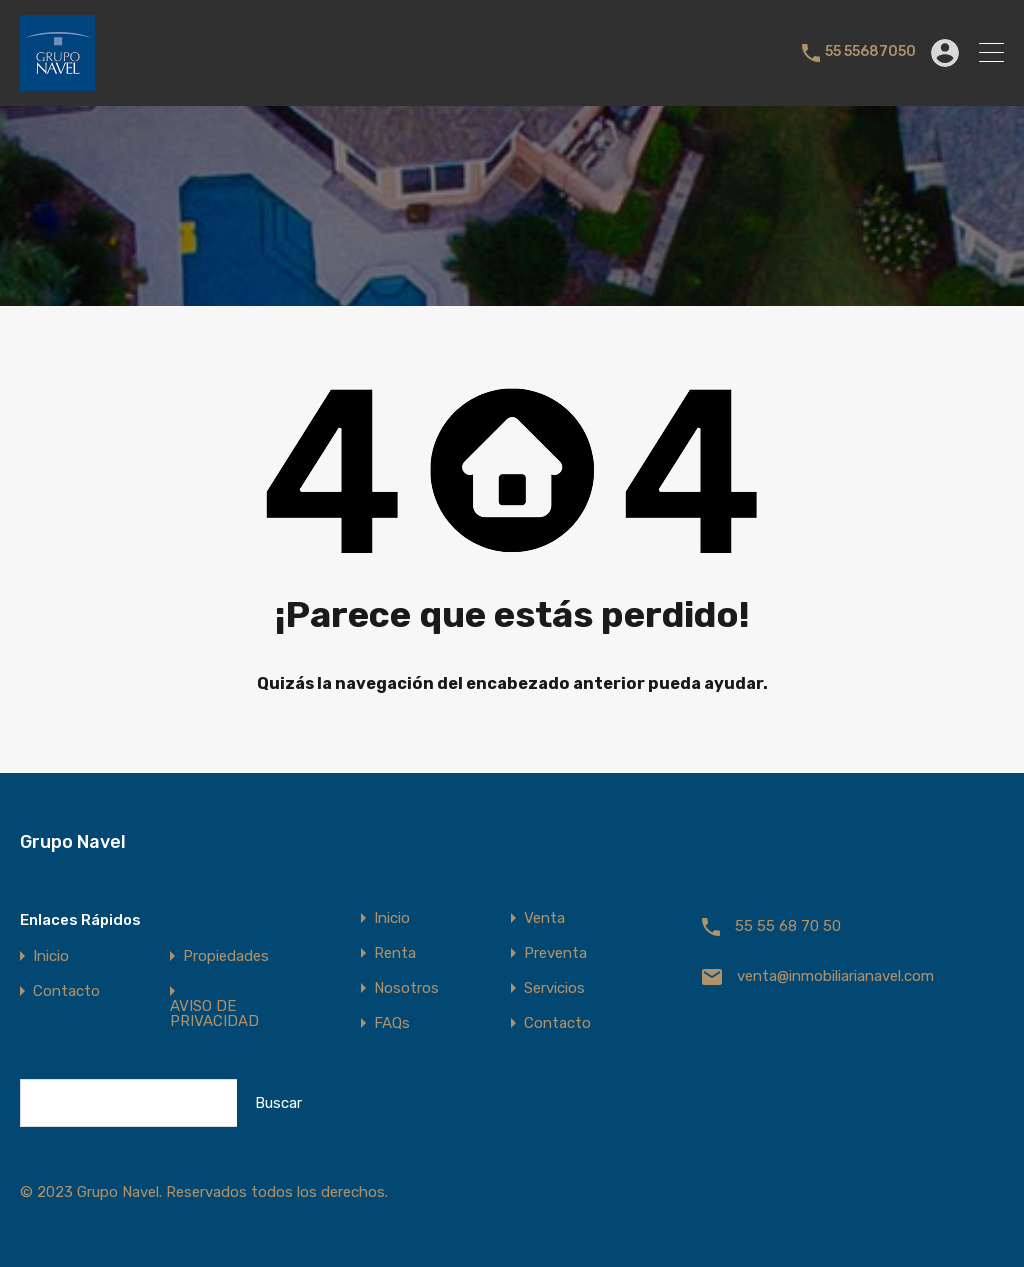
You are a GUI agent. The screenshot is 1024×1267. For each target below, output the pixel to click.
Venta (544, 918)
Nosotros (406, 988)
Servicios (554, 988)
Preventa (555, 953)
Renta (395, 953)
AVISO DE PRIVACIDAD (214, 1014)
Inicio (51, 956)
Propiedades (226, 956)
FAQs (392, 1023)
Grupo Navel (73, 842)
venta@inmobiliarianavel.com (835, 976)
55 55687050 (870, 52)
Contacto (66, 991)
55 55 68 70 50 (788, 926)
